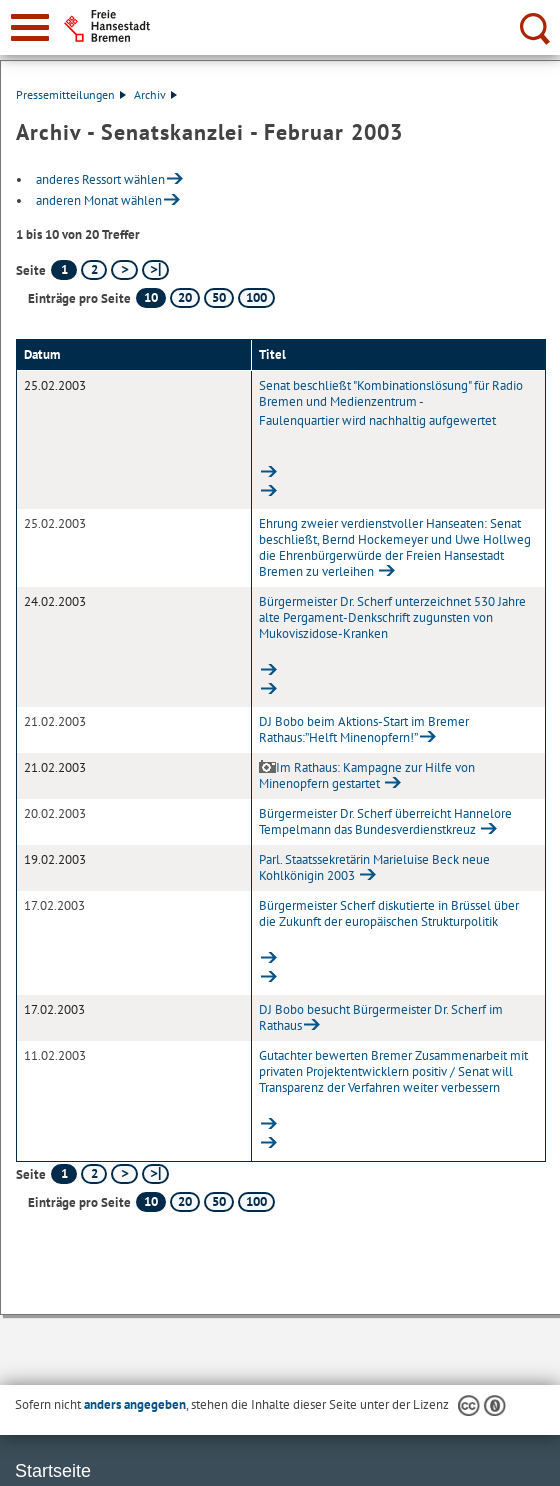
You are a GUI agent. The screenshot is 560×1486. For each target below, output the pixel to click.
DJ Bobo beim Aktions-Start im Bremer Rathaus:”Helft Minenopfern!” (364, 729)
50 (219, 297)
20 (185, 297)
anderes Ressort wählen (100, 179)
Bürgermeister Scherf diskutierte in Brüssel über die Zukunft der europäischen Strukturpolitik (398, 924)
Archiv (155, 94)
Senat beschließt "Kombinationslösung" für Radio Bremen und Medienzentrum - (398, 421)
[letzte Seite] (155, 270)
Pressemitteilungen (71, 94)
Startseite (53, 1471)
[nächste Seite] (124, 270)
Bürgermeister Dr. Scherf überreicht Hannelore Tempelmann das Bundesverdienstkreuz (385, 821)
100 (256, 297)
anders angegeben (135, 1404)
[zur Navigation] (30, 27)
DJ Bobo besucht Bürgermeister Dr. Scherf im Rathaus (381, 1017)
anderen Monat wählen (99, 200)
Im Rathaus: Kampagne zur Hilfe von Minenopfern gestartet (367, 775)
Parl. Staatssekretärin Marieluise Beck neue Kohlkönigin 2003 (374, 867)
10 (151, 297)
